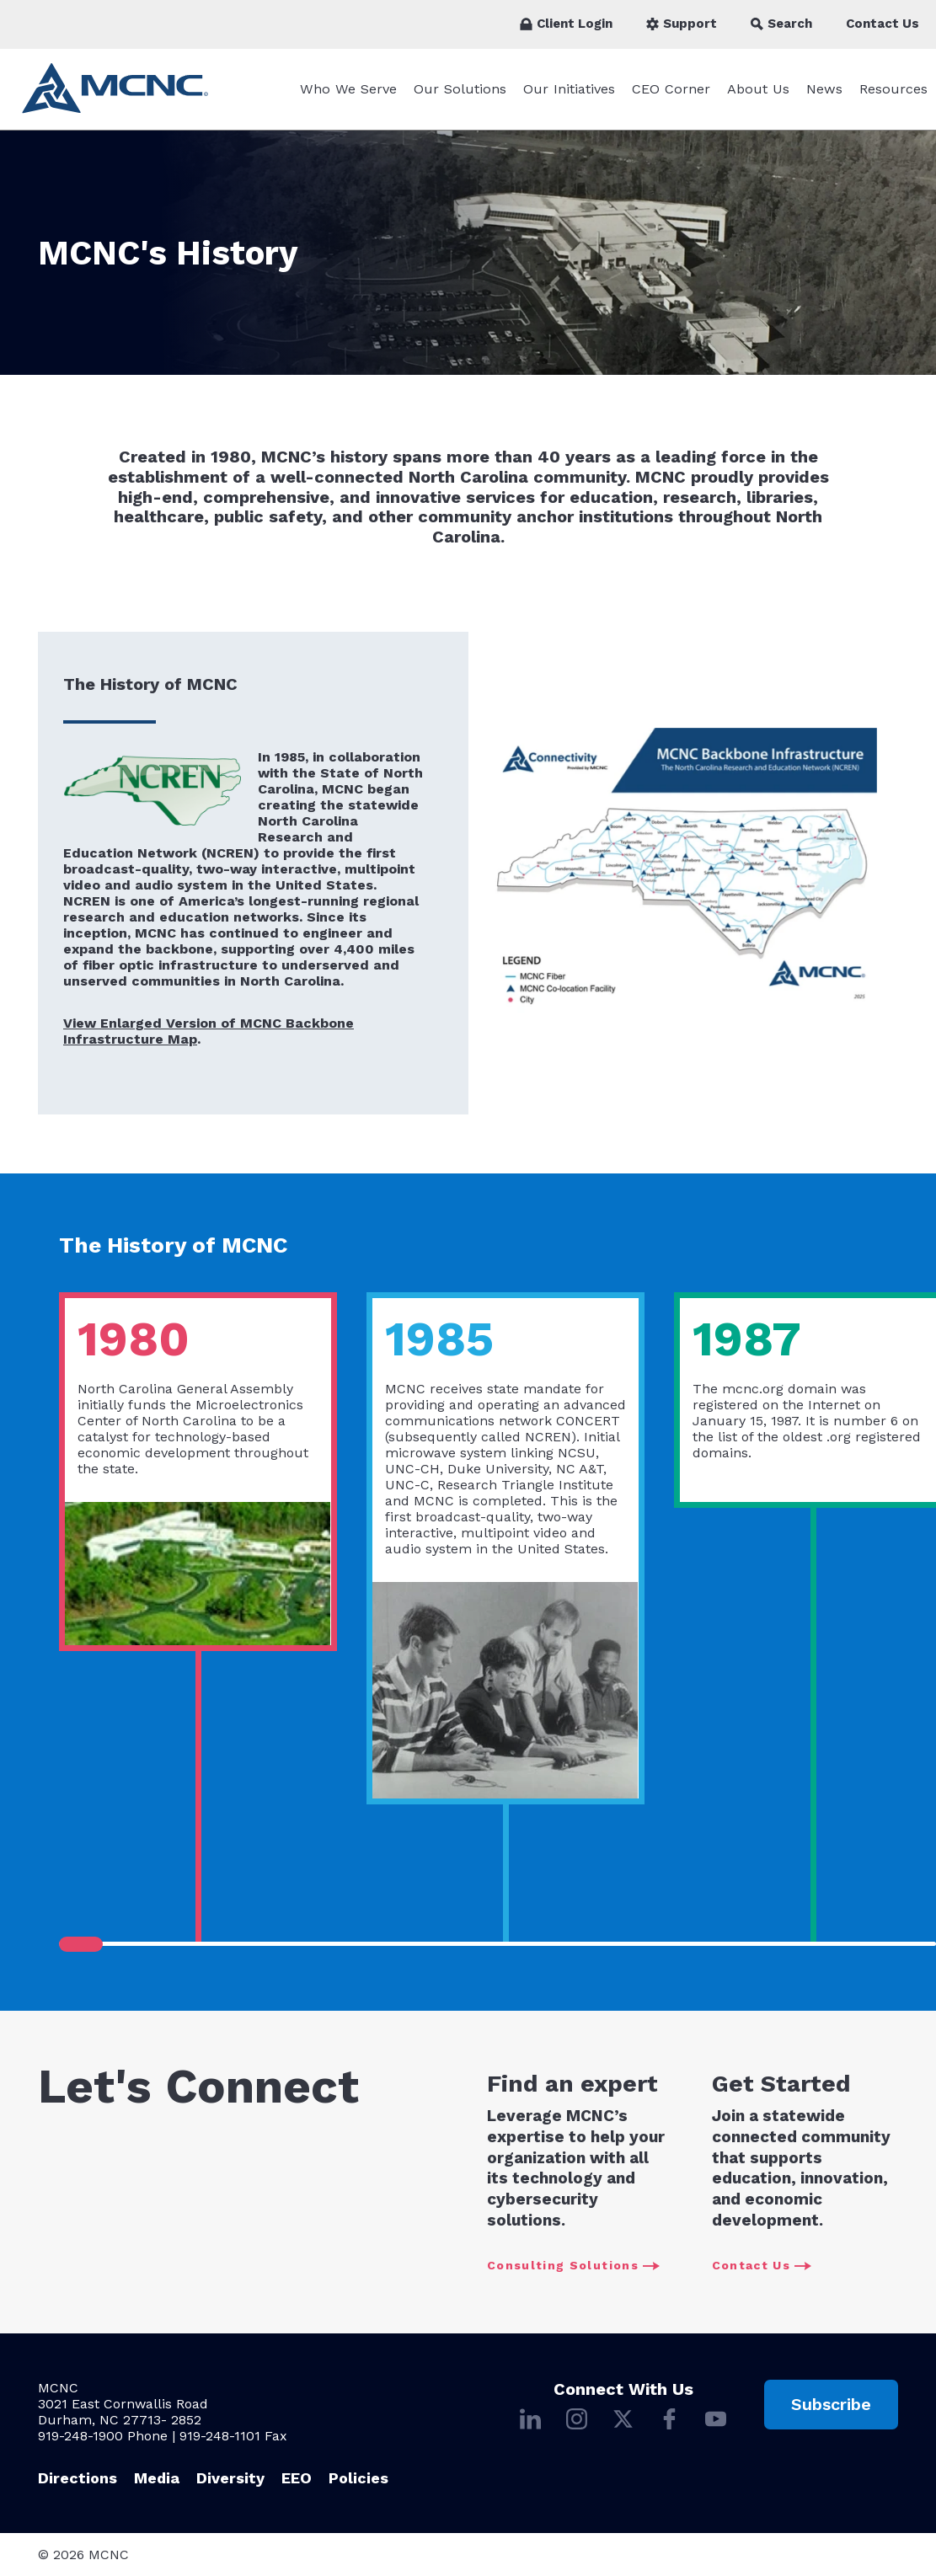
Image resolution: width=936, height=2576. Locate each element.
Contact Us (882, 23)
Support (681, 23)
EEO (296, 2478)
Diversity (230, 2478)
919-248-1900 (80, 2436)
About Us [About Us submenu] (758, 89)
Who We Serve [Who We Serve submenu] (348, 89)
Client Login (566, 23)
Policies (358, 2478)
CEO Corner (671, 89)
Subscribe (831, 2404)
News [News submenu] (824, 89)
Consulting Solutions (573, 2266)
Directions (77, 2478)
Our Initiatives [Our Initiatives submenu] (569, 89)
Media (156, 2478)
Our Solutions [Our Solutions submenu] (460, 89)
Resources (893, 89)
